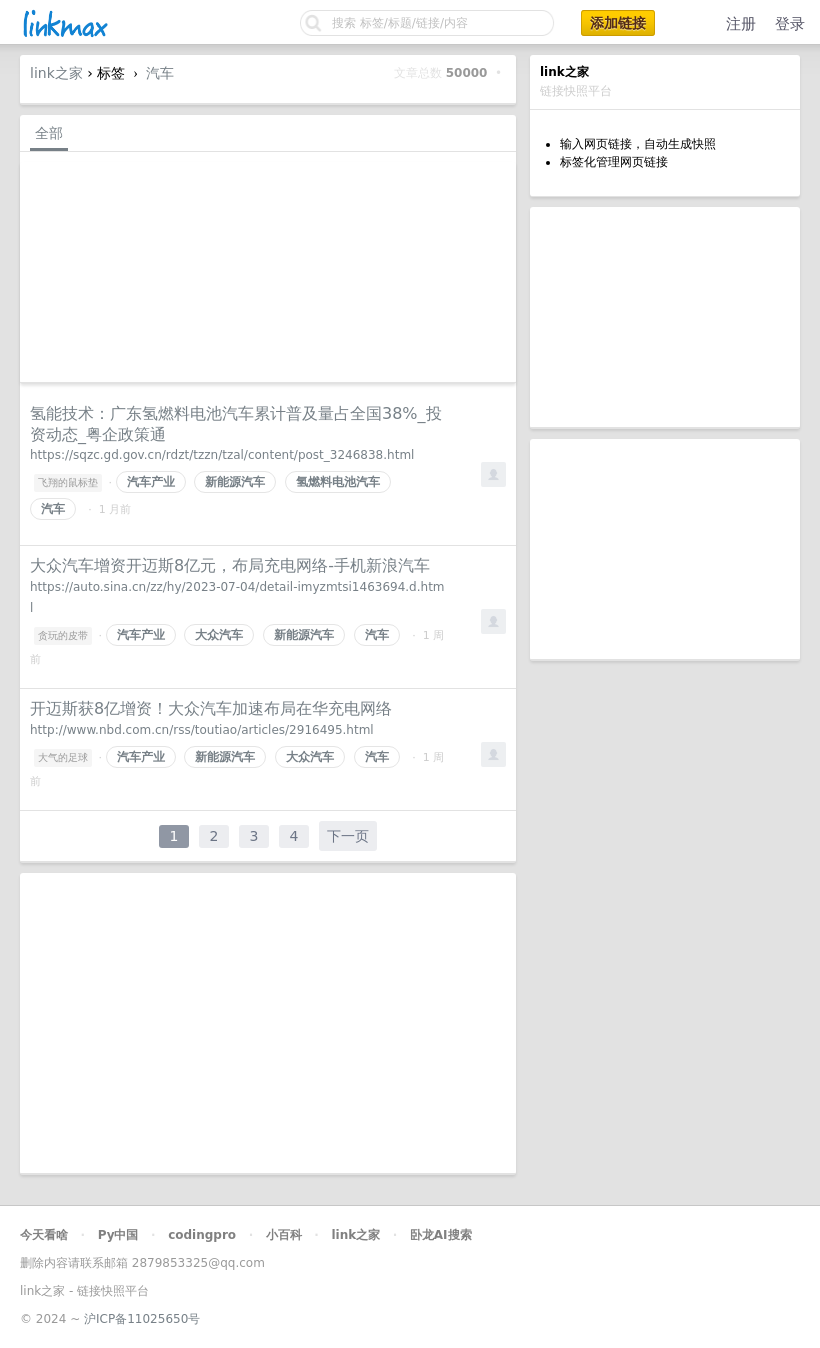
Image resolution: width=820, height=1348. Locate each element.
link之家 (56, 73)
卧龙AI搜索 (441, 1235)
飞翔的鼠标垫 (68, 482)
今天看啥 (44, 1235)
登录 (790, 24)
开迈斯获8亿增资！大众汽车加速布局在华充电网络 (211, 708)
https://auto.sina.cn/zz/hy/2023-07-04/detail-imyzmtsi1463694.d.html (237, 597)
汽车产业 (151, 482)
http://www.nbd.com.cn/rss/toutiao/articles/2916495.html (202, 730)
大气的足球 (63, 757)
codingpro (202, 1235)
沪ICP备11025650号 (142, 1319)
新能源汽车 (235, 482)
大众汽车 (219, 635)
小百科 (284, 1235)
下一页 (348, 836)
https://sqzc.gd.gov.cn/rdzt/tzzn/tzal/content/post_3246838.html (222, 455)
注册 (741, 24)
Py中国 (118, 1235)
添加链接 (618, 23)
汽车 (160, 73)
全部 (49, 133)
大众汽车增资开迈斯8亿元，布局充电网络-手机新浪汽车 (230, 565)
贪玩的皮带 (63, 635)
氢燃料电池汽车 (338, 482)
